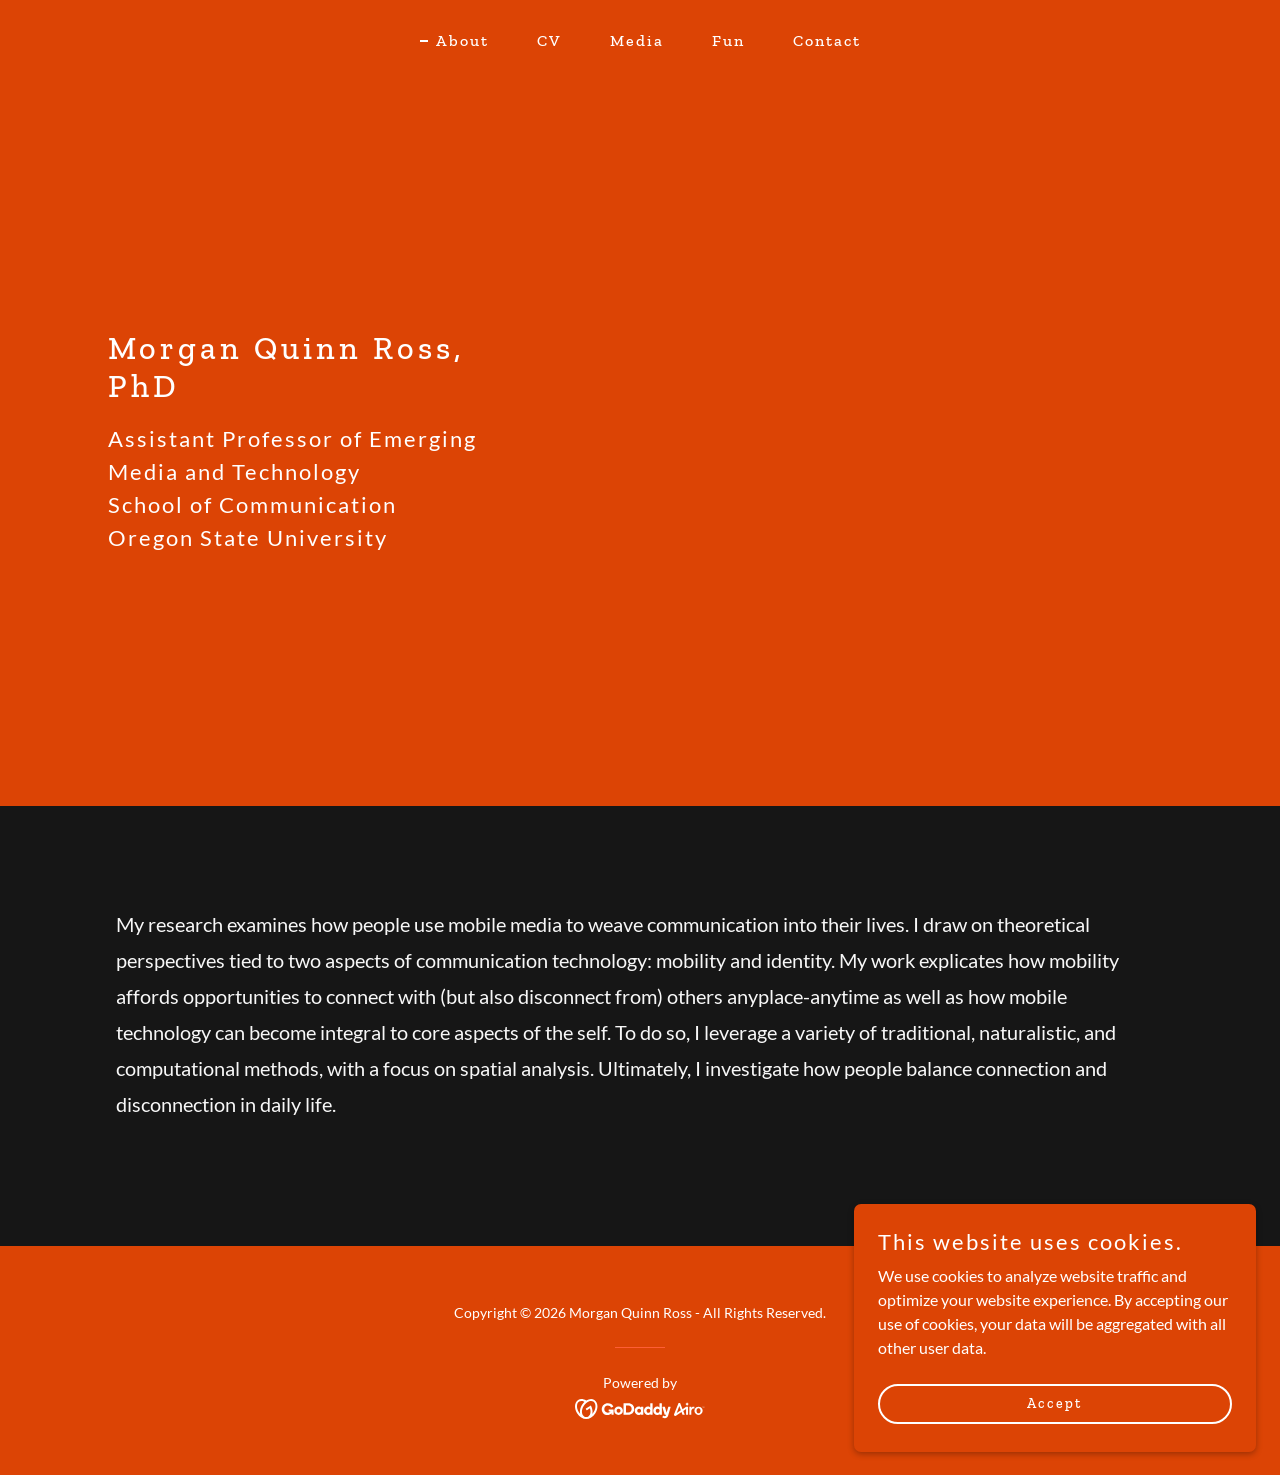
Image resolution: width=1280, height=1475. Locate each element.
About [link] (462, 40)
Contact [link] (827, 40)
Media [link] (637, 40)
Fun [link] (728, 40)
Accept (1056, 1403)
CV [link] (549, 40)
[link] (640, 1406)
